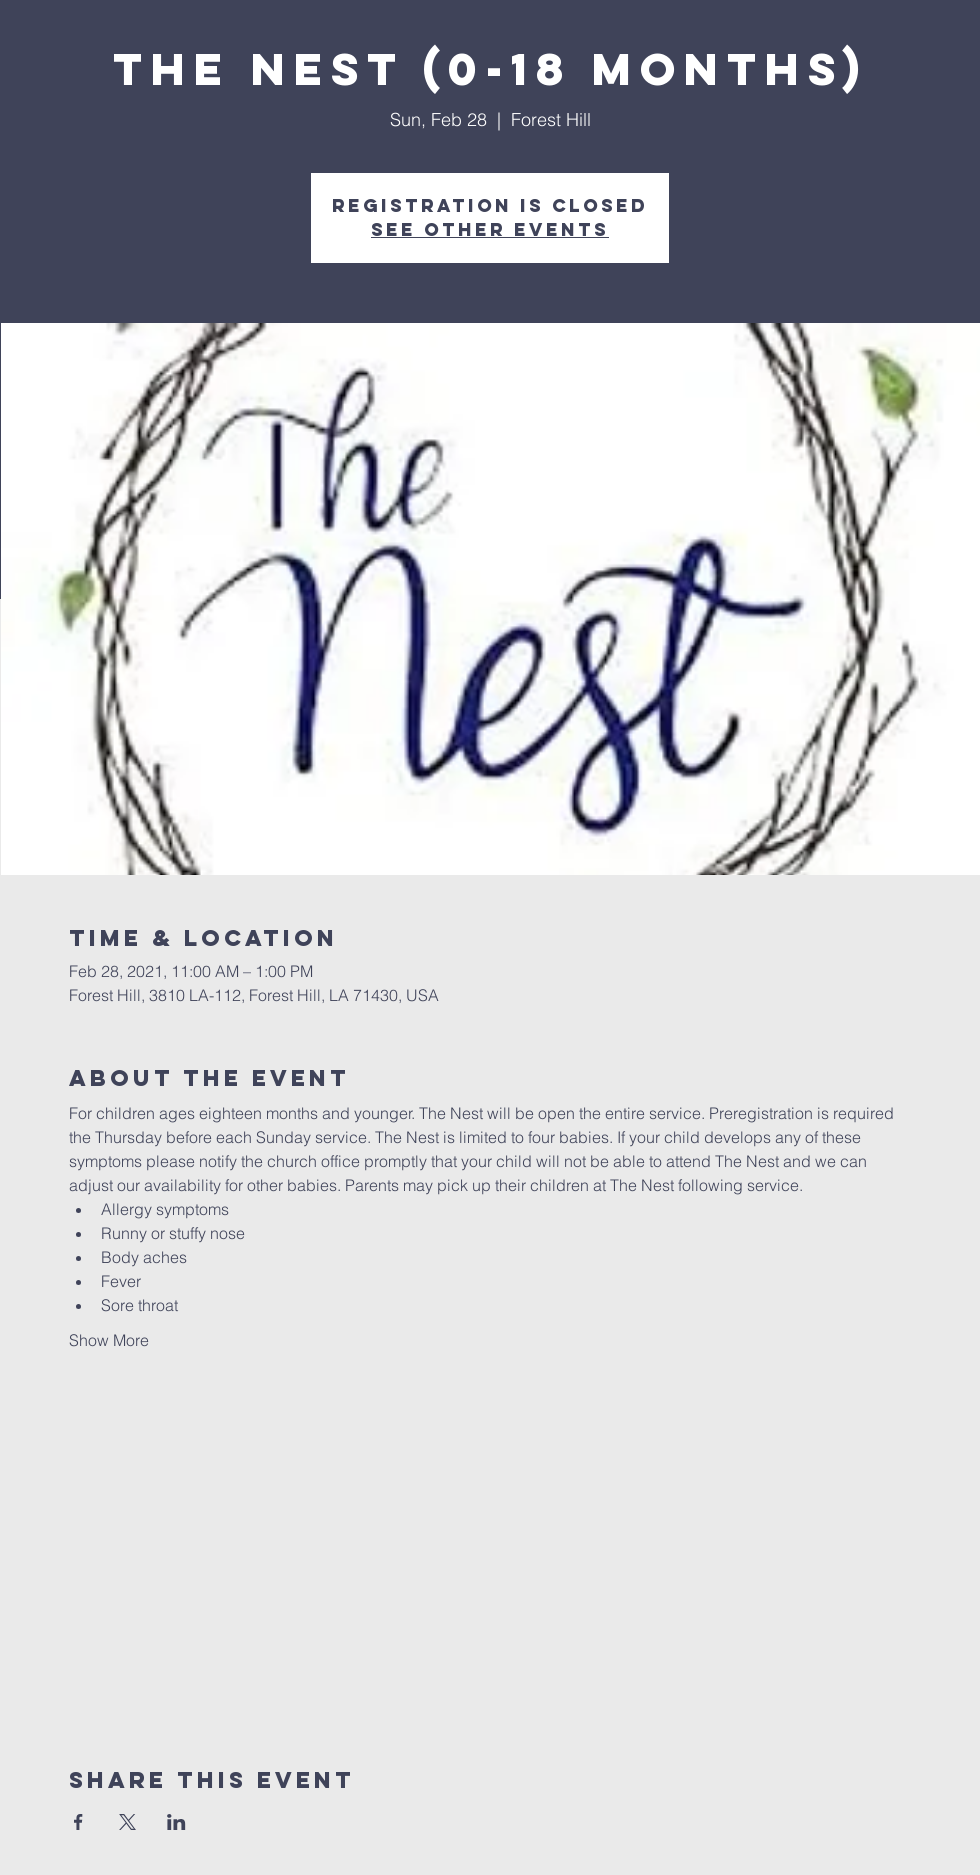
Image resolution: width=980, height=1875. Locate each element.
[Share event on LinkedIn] (176, 1822)
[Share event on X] (127, 1822)
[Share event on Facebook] (78, 1822)
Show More (109, 1340)
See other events (490, 229)
